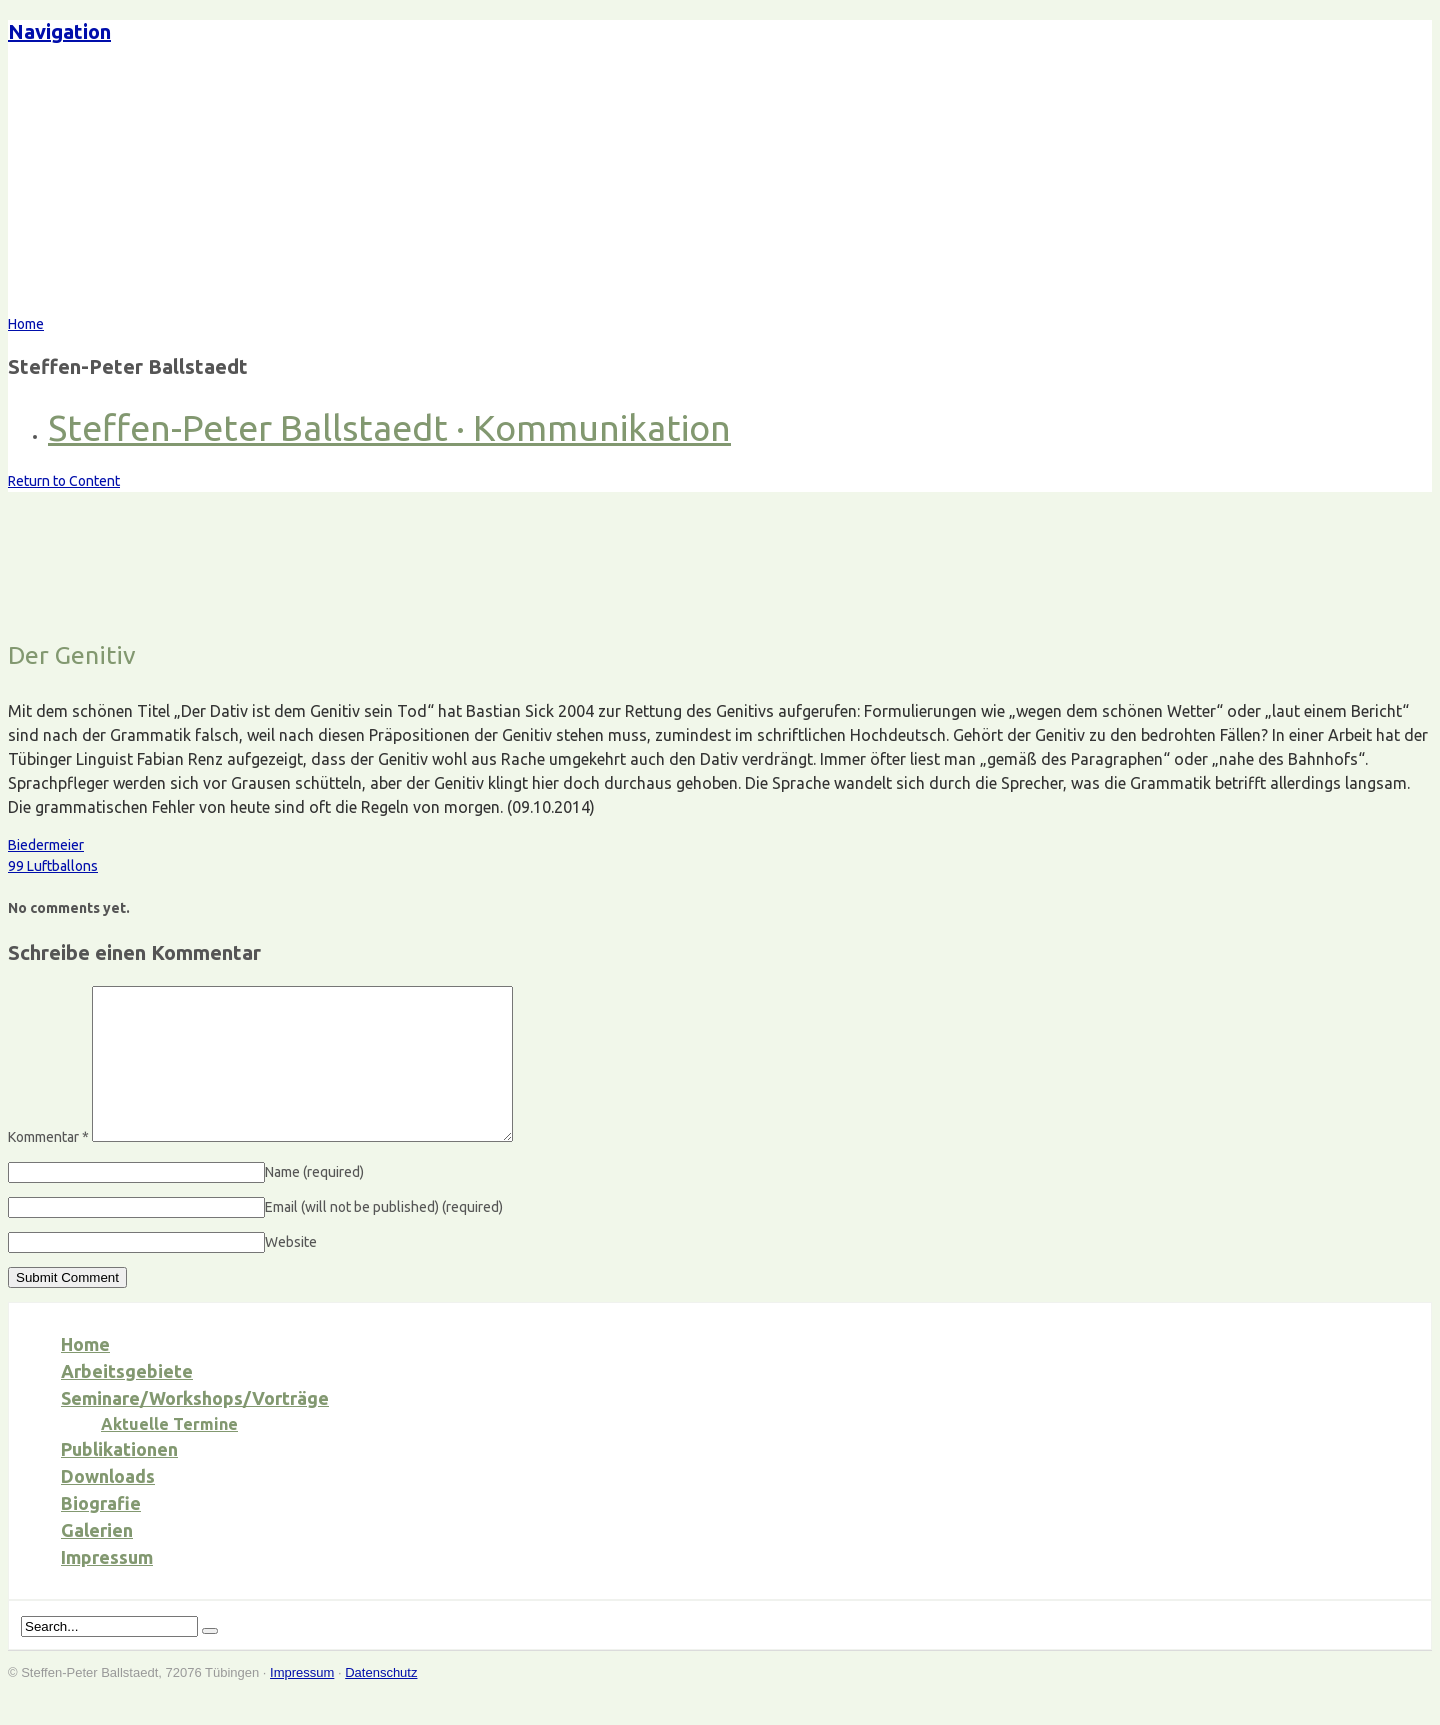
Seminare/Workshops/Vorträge (195, 1428)
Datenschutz (381, 1702)
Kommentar (48, 1167)
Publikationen (119, 1479)
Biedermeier (46, 845)
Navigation (59, 31)
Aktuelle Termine (169, 1454)
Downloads (108, 1506)
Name (314, 1202)
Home (85, 1374)
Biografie (101, 1533)
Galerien (97, 1560)
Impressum (107, 1587)
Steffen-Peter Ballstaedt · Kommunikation (389, 427)
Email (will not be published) (384, 1237)
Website (291, 1272)
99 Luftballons (53, 866)
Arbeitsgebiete (127, 1401)
